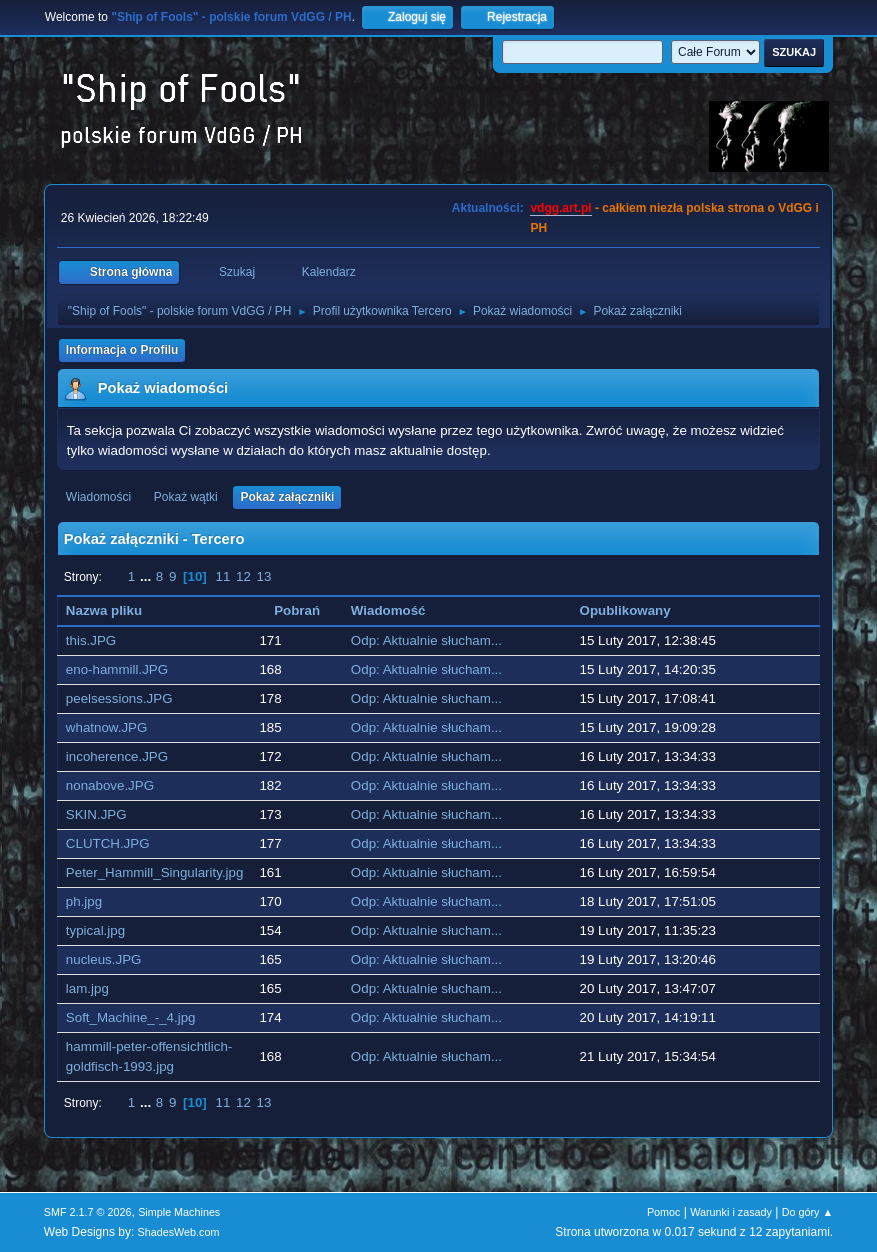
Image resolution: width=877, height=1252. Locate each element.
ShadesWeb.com (179, 1232)
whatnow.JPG (107, 727)
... (147, 576)
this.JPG (91, 640)
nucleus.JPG (104, 959)
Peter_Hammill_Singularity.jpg (155, 872)
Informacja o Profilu (122, 350)
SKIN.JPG (96, 814)
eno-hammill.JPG (117, 669)
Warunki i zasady (731, 1212)
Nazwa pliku (104, 610)
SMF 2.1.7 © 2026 (88, 1212)
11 (222, 576)
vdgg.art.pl (560, 208)
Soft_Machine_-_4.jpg (131, 1017)
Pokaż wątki (186, 497)
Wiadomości (98, 497)
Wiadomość (388, 610)
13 (264, 576)
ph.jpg (84, 901)
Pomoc (664, 1212)
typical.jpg (95, 930)
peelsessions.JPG (119, 698)
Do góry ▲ (807, 1212)
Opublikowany (636, 610)
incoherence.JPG (117, 756)
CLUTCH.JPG (108, 843)
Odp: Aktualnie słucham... (426, 640)
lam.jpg (87, 988)
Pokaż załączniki (287, 497)
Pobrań (297, 610)
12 (243, 576)
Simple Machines (179, 1212)
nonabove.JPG (110, 785)
